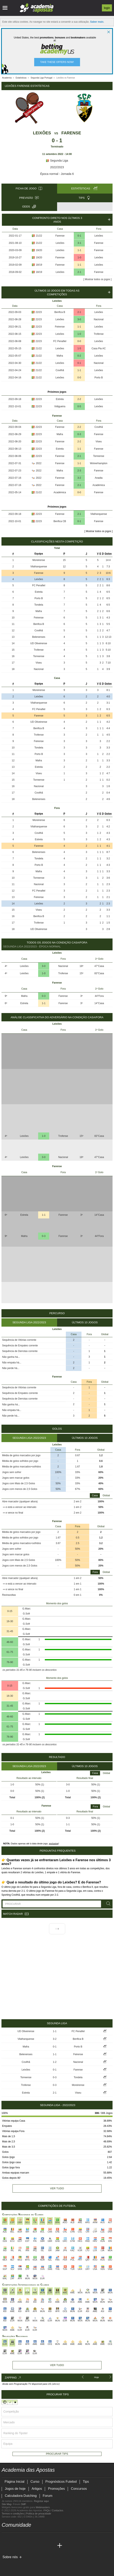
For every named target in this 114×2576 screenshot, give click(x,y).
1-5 (79, 348)
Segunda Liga (57, 160)
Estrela (60, 399)
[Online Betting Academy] (20, 2545)
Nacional (99, 319)
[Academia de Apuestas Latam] (36, 2545)
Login (107, 8)
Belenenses (38, 636)
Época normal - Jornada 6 (57, 173)
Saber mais (97, 21)
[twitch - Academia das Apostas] (5, 2536)
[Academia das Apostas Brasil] (12, 2545)
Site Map (6, 2504)
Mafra (59, 355)
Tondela (38, 604)
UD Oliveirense (38, 643)
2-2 (79, 399)
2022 (38, 463)
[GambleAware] (12, 2564)
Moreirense (39, 560)
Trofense (99, 333)
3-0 (79, 319)
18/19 (39, 264)
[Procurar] (107, 1903)
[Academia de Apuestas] (28, 2545)
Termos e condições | (14, 2513)
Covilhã (60, 370)
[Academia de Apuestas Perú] (51, 2545)
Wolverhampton (98, 463)
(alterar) (56, 2384)
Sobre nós (10, 2557)
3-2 (79, 477)
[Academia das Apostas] (5, 2545)
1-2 (54, 2062)
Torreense (98, 456)
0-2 (79, 355)
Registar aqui (41, 2501)
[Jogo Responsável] (59, 2564)
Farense (71, 133)
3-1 (79, 243)
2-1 (79, 272)
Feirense (60, 326)
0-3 (79, 434)
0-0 (79, 341)
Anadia (99, 477)
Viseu (98, 441)
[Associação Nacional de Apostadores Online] (41, 2564)
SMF (23, 2504)
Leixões (42, 133)
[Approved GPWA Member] (29, 2564)
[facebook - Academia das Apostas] (28, 2536)
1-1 (79, 250)
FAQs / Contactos (53, 2510)
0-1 (79, 235)
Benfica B (59, 312)
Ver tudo (57, 2188)
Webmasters (43, 2507)
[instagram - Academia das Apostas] (36, 2536)
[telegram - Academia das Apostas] (44, 2536)
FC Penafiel (59, 341)
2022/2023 (57, 167)
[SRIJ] (73, 2564)
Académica (99, 485)
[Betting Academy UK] (44, 2545)
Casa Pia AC (98, 348)
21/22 (39, 235)
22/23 (39, 312)
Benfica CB (60, 521)
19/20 (39, 250)
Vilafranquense (98, 514)
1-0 (79, 257)
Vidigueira (59, 406)
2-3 (79, 470)
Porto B (98, 377)
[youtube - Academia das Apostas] (20, 2536)
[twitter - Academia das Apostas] (12, 2536)
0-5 (79, 406)
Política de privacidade (38, 2513)
